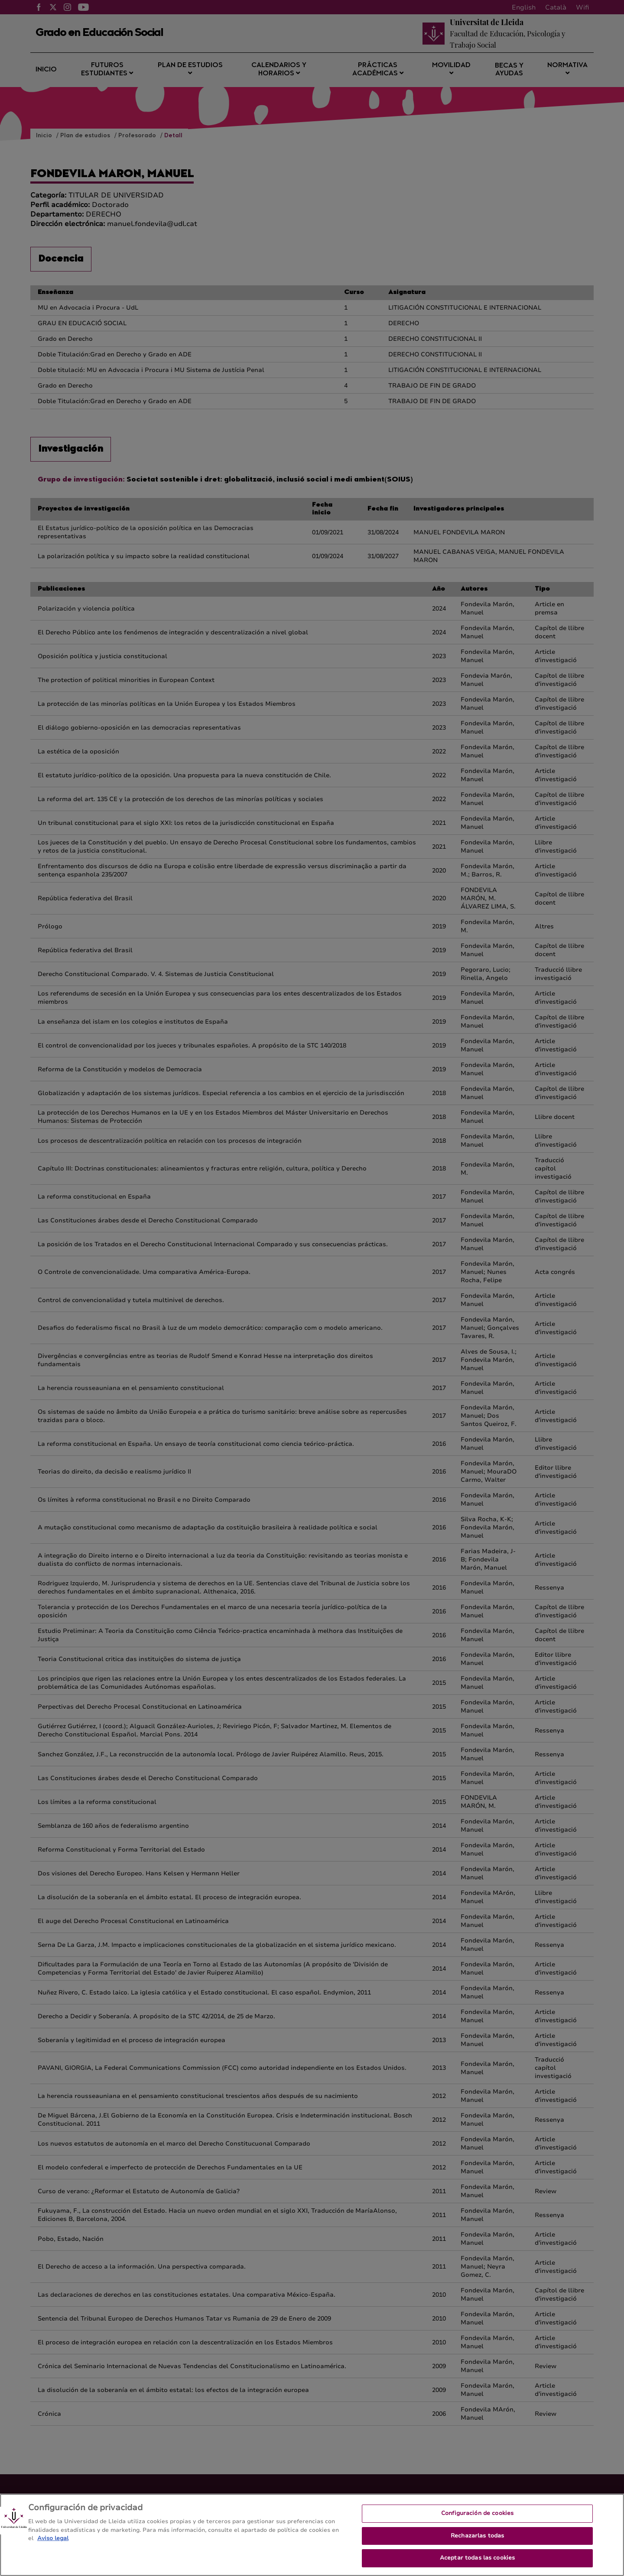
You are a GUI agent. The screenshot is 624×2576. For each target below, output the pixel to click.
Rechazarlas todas (477, 2544)
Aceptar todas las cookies (477, 2566)
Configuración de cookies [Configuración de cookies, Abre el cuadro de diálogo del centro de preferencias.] (477, 2522)
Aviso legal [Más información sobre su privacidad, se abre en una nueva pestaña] (52, 2547)
